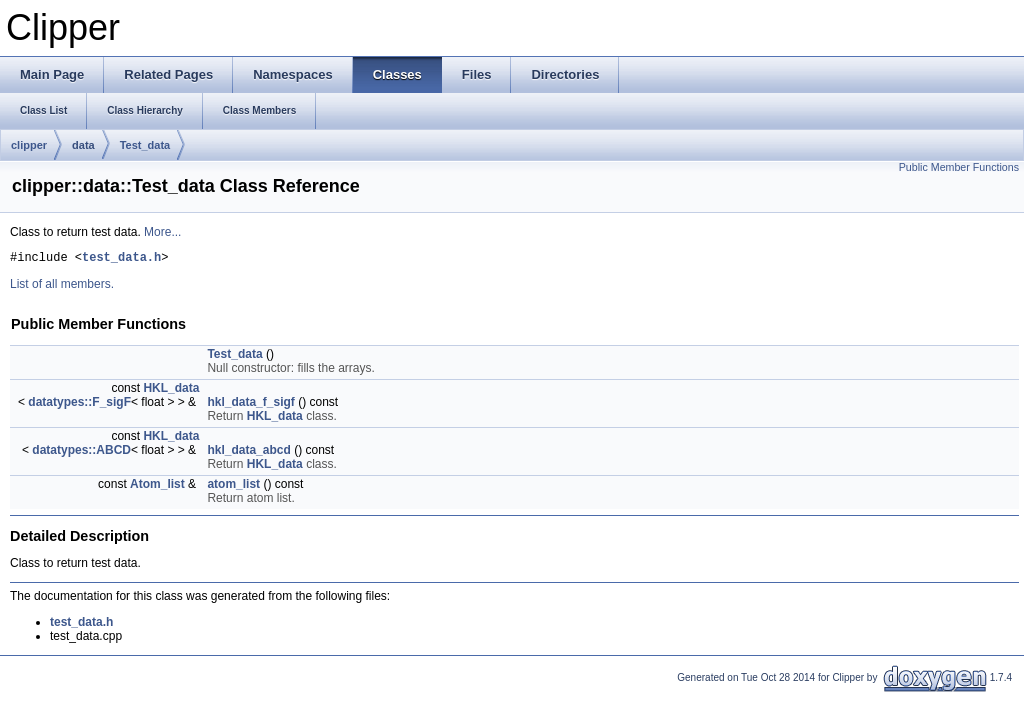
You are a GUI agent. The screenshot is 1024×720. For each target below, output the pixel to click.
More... (162, 232)
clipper (29, 145)
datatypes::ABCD (81, 453)
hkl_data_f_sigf (250, 405)
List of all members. (62, 287)
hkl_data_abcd (248, 453)
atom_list (233, 487)
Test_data (145, 145)
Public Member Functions (959, 167)
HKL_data (171, 391)
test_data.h (121, 259)
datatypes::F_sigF (79, 405)
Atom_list (157, 487)
